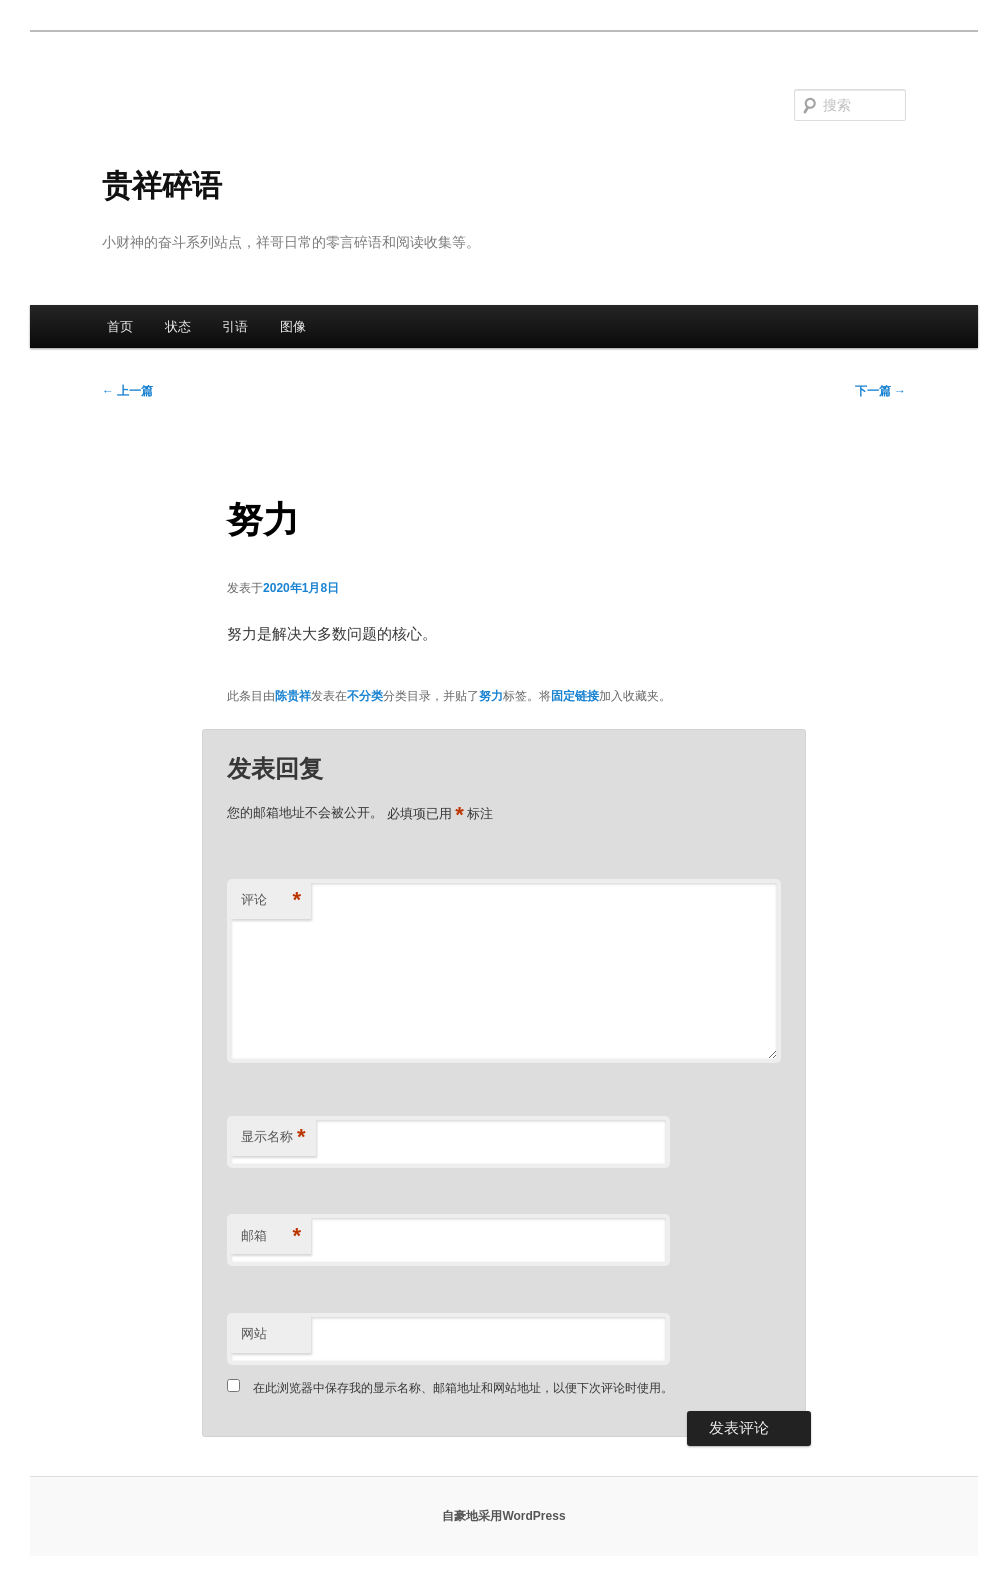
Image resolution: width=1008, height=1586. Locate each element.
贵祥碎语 (162, 185)
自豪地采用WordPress (503, 1516)
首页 (120, 326)
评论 (271, 900)
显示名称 (273, 1137)
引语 (235, 326)
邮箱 (271, 1236)
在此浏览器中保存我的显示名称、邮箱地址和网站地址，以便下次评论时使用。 (463, 1388)
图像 (293, 326)
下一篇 (880, 391)
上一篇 (127, 391)
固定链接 (575, 696)
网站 (254, 1333)
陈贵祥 (293, 696)
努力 (491, 696)
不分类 (365, 696)
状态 (178, 326)
